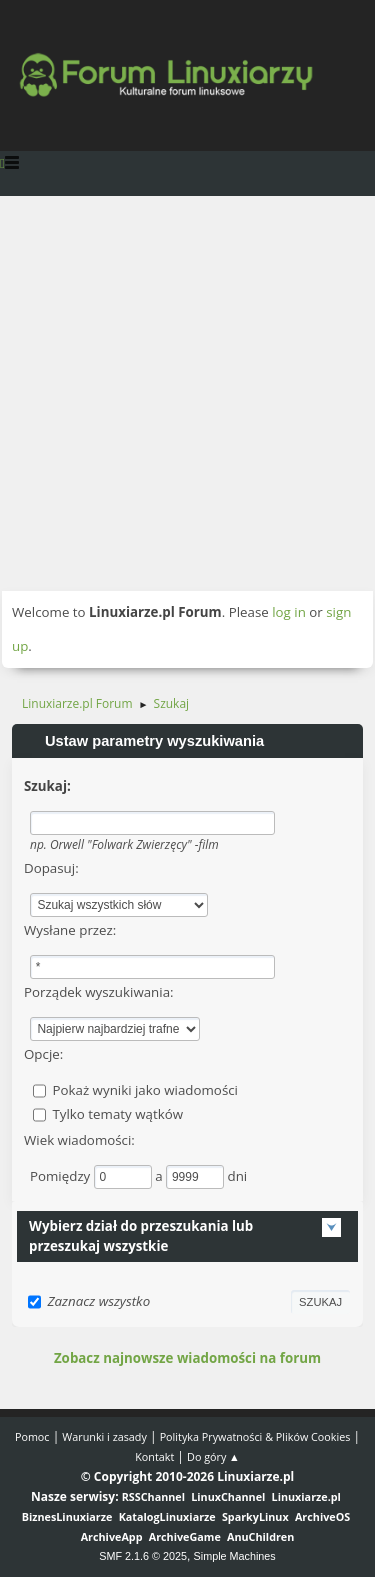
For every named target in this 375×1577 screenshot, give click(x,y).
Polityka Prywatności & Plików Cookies (255, 1436)
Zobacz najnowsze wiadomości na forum (187, 1358)
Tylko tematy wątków (117, 1114)
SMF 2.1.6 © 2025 (143, 1556)
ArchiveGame (185, 1536)
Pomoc (32, 1436)
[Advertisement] (187, 393)
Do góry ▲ (213, 1456)
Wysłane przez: (70, 930)
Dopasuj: (51, 868)
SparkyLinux (255, 1516)
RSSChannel (153, 1496)
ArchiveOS (322, 1516)
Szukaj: (47, 786)
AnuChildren (260, 1536)
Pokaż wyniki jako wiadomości (145, 1090)
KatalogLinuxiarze (167, 1516)
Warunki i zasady (104, 1436)
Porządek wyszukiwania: (99, 992)
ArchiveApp (112, 1536)
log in (289, 612)
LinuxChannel (228, 1496)
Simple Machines (235, 1556)
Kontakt (154, 1456)
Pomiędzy (62, 1176)
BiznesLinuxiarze (67, 1516)
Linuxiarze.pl (306, 1496)
